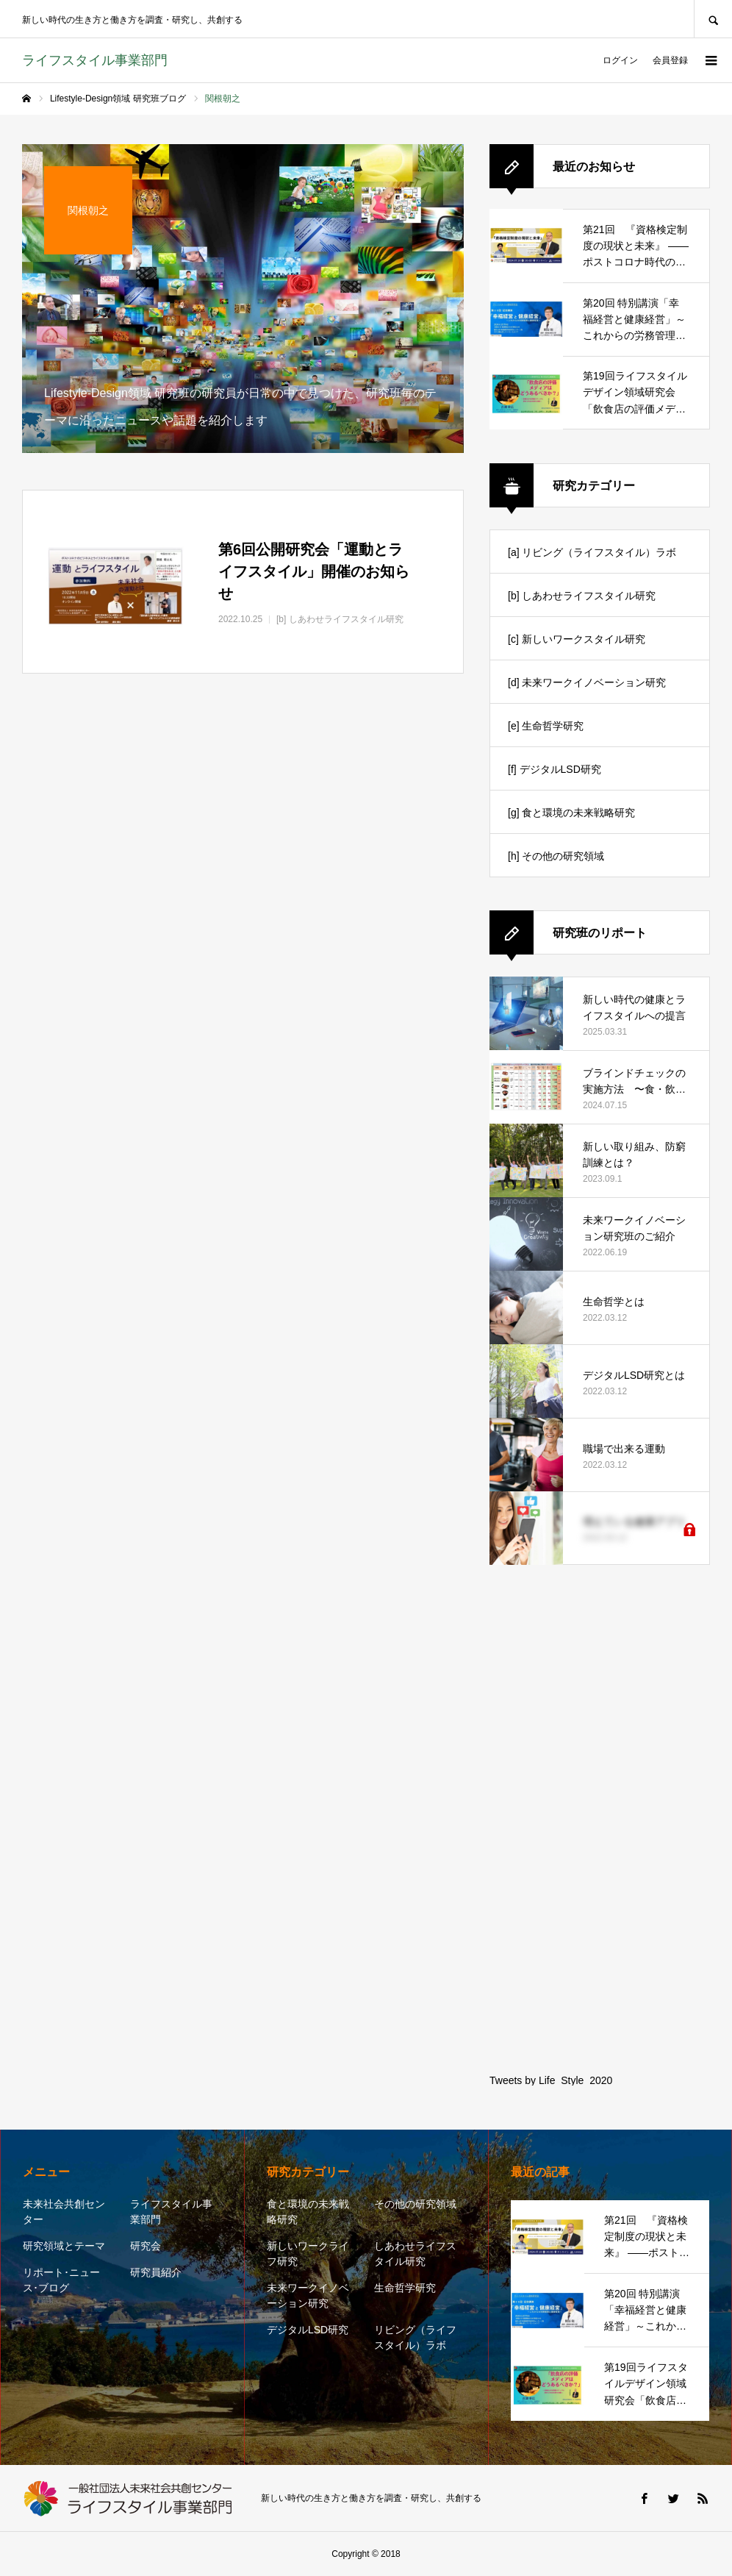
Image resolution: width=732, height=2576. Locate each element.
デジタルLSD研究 (307, 2330)
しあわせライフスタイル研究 (415, 2253)
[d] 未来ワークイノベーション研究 (587, 682)
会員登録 (670, 60)
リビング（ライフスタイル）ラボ (415, 2337)
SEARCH (713, 19)
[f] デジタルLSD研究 (554, 769)
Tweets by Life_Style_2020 (550, 2080)
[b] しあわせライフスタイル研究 (582, 596)
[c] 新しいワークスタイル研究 (576, 639)
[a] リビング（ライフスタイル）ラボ (592, 552)
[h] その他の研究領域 (556, 856)
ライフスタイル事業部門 (171, 2211)
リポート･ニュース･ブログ (61, 2280)
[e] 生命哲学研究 (546, 726)
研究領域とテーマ (64, 2246)
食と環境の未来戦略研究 (308, 2211)
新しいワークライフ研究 (308, 2253)
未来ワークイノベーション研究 (308, 2295)
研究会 (145, 2246)
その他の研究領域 (415, 2204)
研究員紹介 (156, 2272)
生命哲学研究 (405, 2288)
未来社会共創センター (64, 2211)
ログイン (620, 60)
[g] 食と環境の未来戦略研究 (571, 812)
